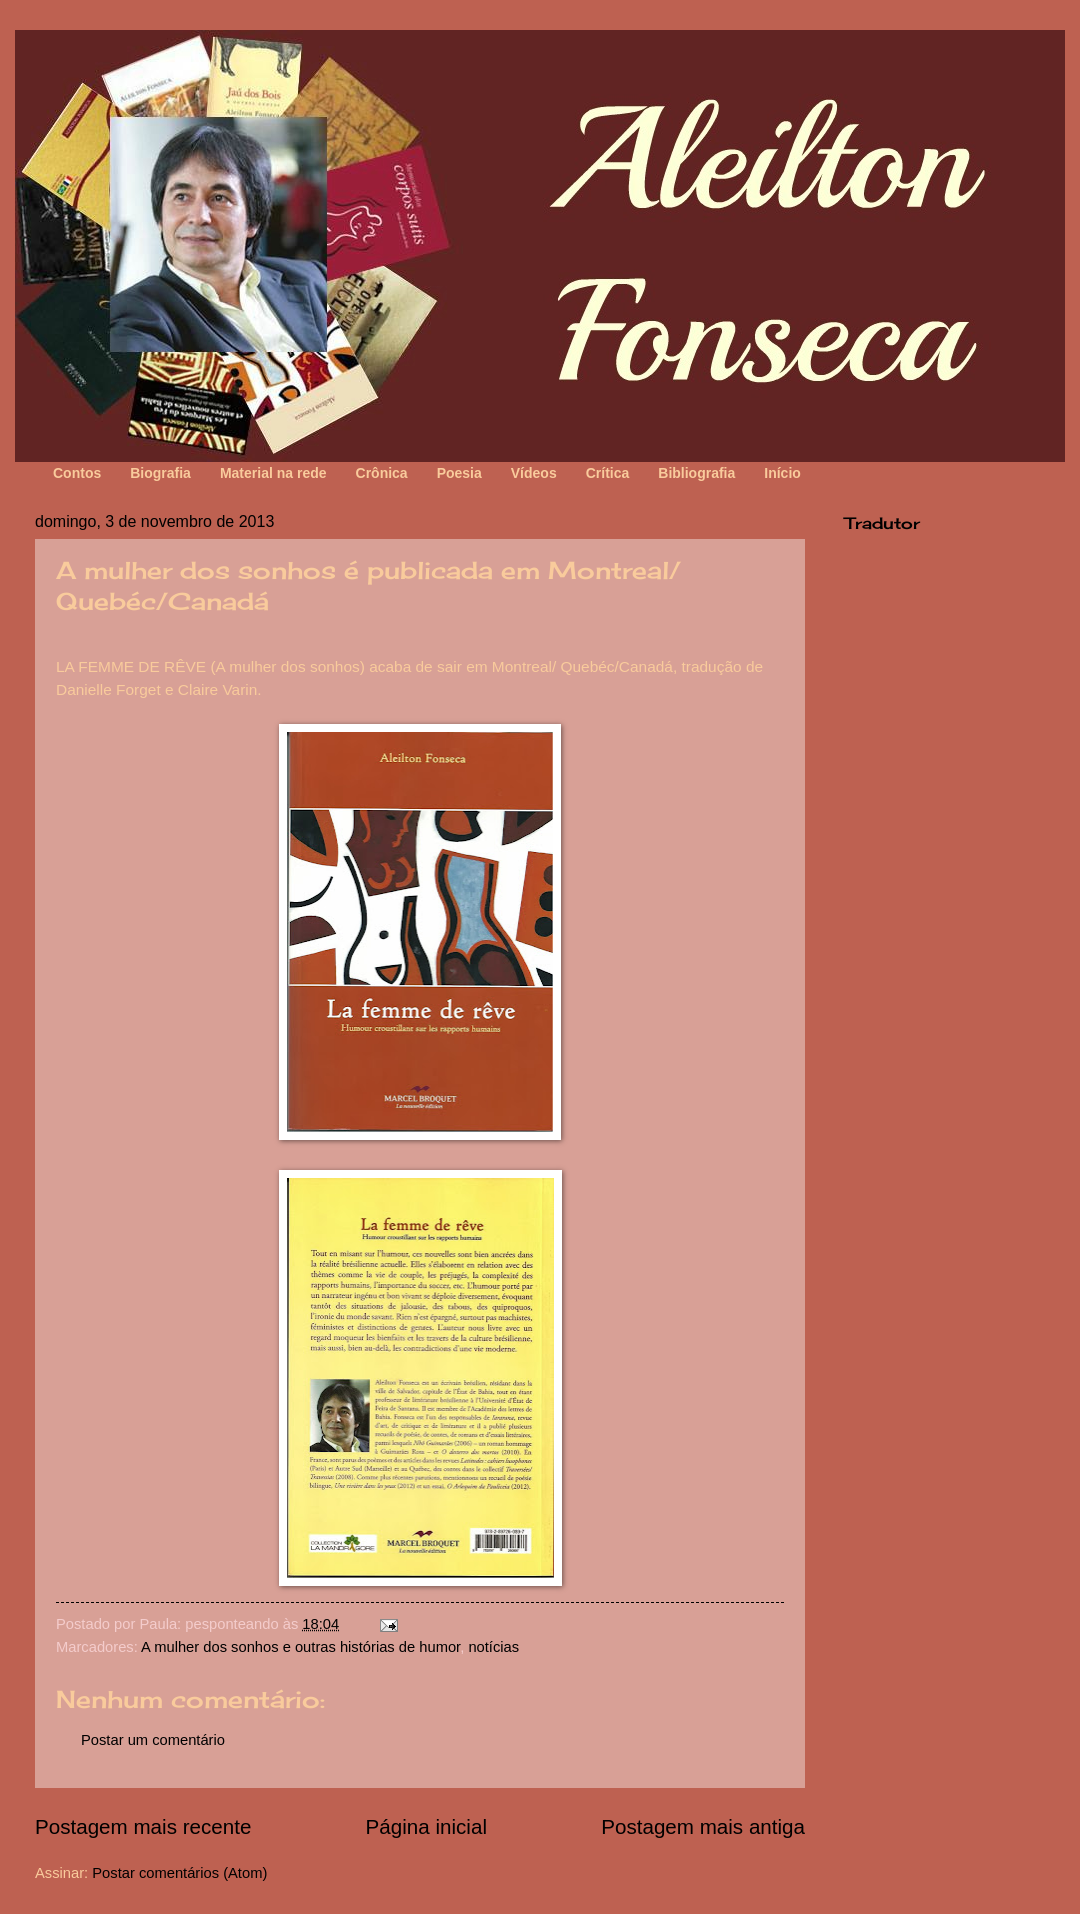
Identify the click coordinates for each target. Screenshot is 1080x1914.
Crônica (382, 473)
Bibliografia (696, 473)
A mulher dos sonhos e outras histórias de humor (300, 1647)
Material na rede (273, 473)
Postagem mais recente (143, 1826)
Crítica (608, 473)
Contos (77, 473)
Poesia (459, 473)
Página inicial (426, 1826)
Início (782, 473)
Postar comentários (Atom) (179, 1873)
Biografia (160, 473)
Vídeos (534, 473)
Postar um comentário (153, 1740)
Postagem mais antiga (703, 1826)
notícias (493, 1647)
